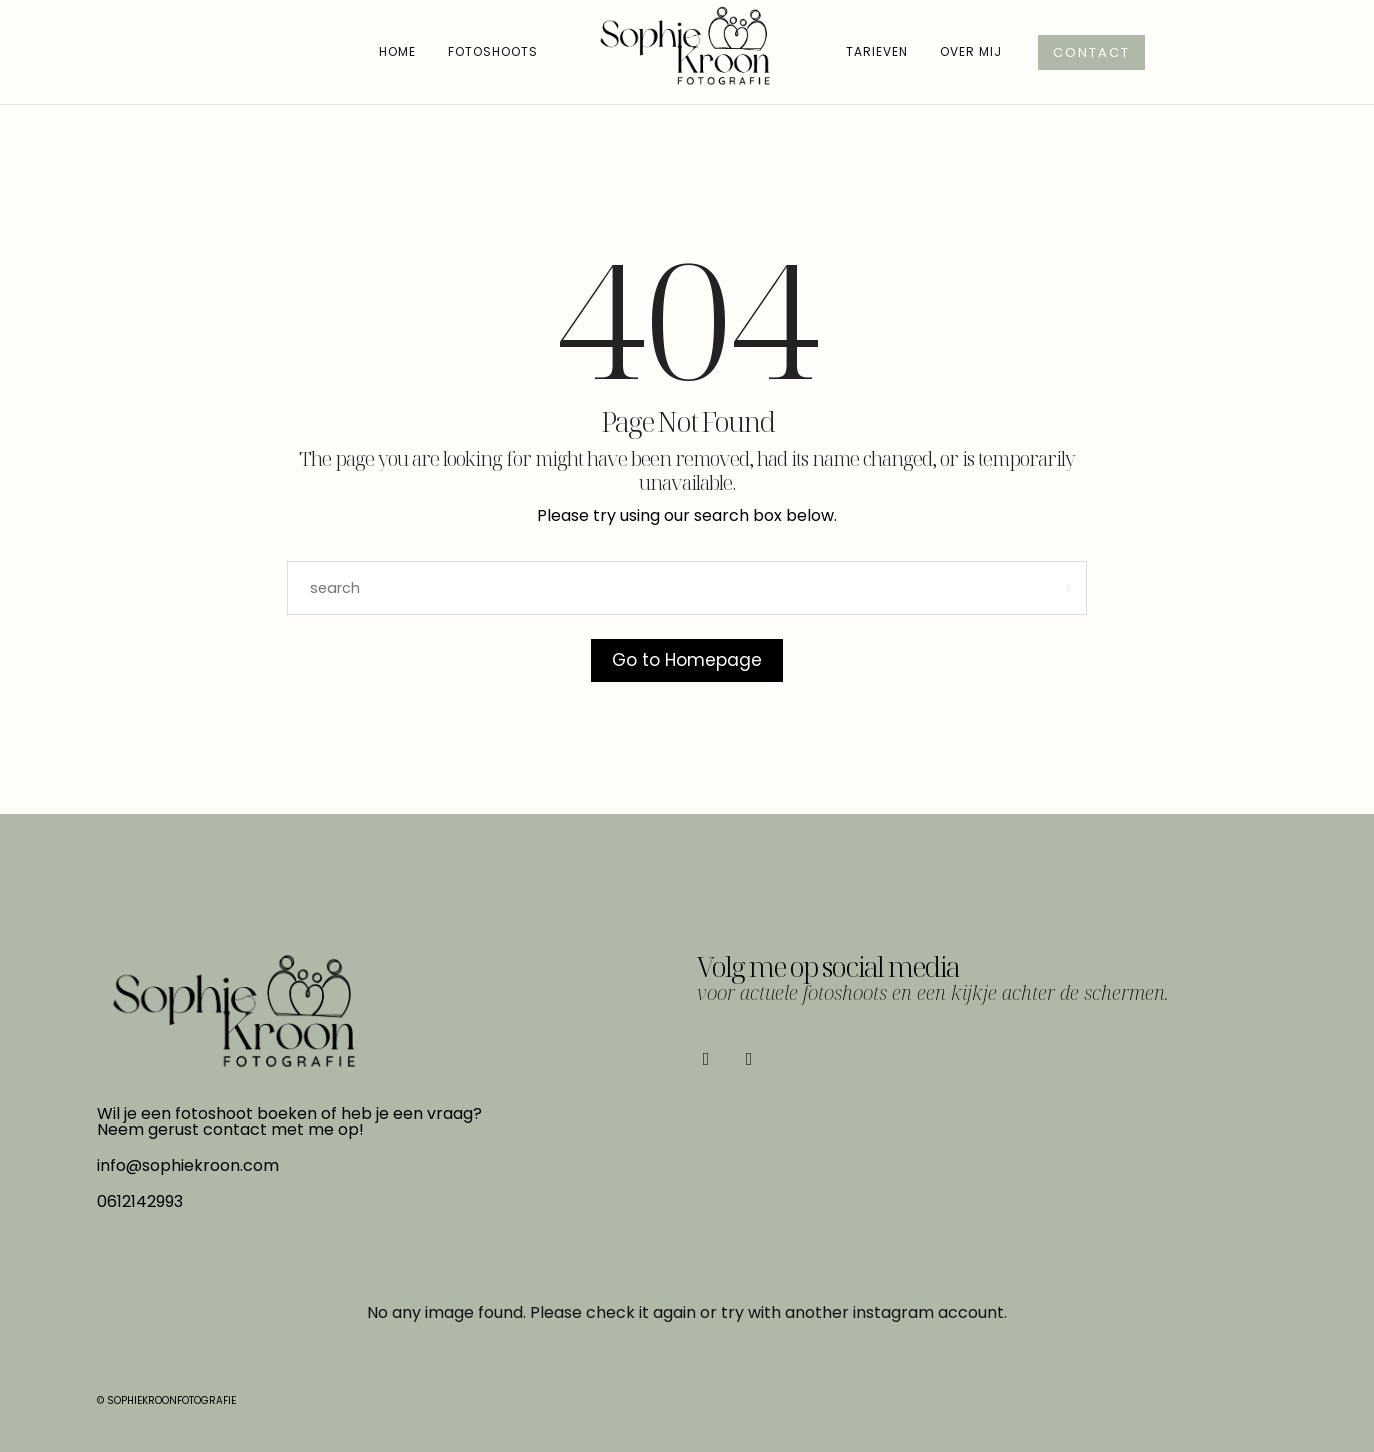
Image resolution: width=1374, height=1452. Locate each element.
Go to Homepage (687, 660)
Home (397, 51)
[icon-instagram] (754, 1059)
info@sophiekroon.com (188, 1165)
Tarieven (877, 51)
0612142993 (140, 1201)
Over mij (971, 51)
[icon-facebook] (711, 1059)
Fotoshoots (493, 51)
